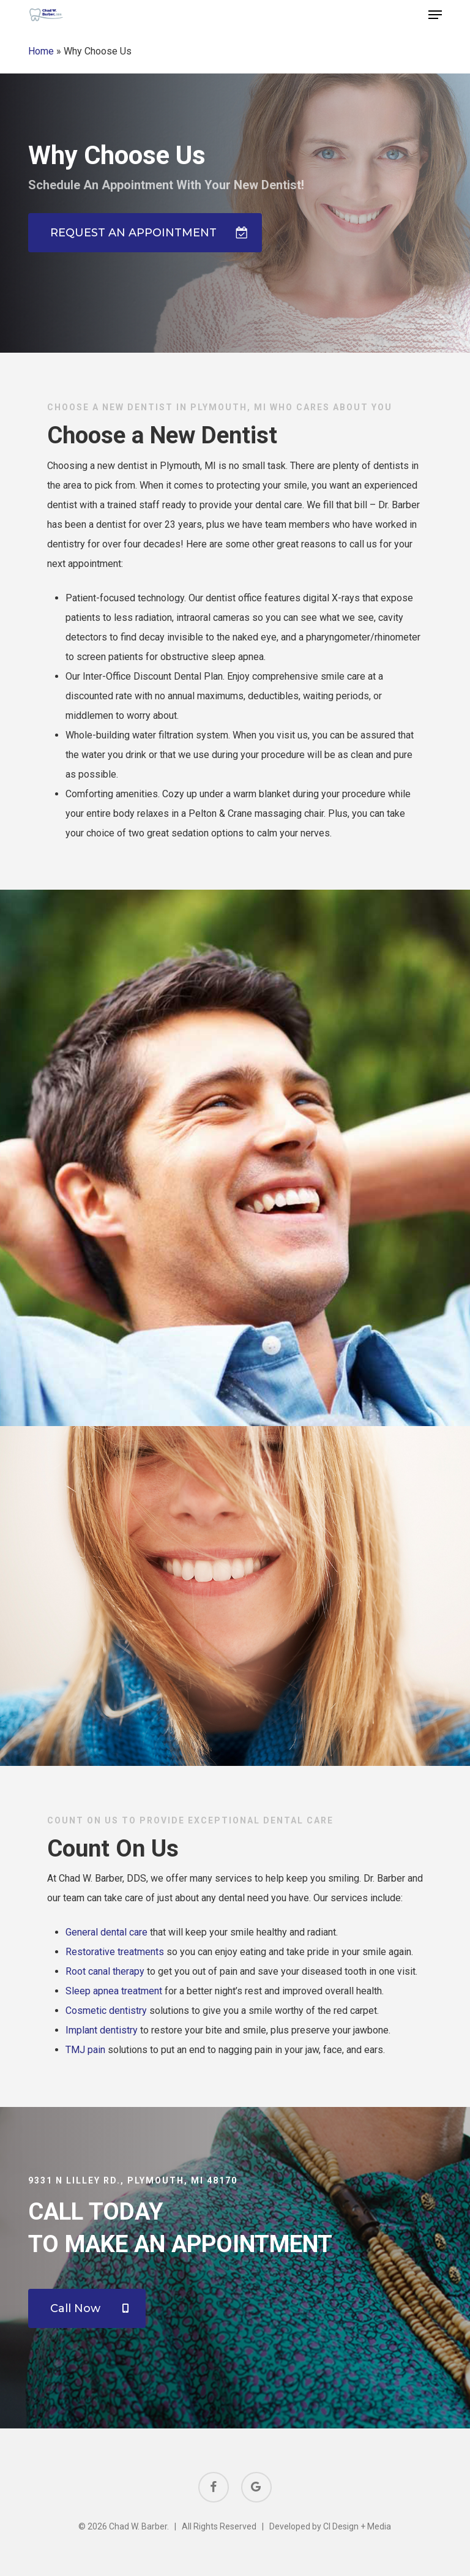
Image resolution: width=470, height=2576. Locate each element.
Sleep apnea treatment (113, 1991)
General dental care (106, 1932)
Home (41, 51)
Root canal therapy (104, 1971)
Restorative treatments (114, 1952)
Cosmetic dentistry (106, 2010)
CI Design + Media (357, 2526)
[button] (435, 15)
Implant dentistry (101, 2030)
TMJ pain (85, 2050)
